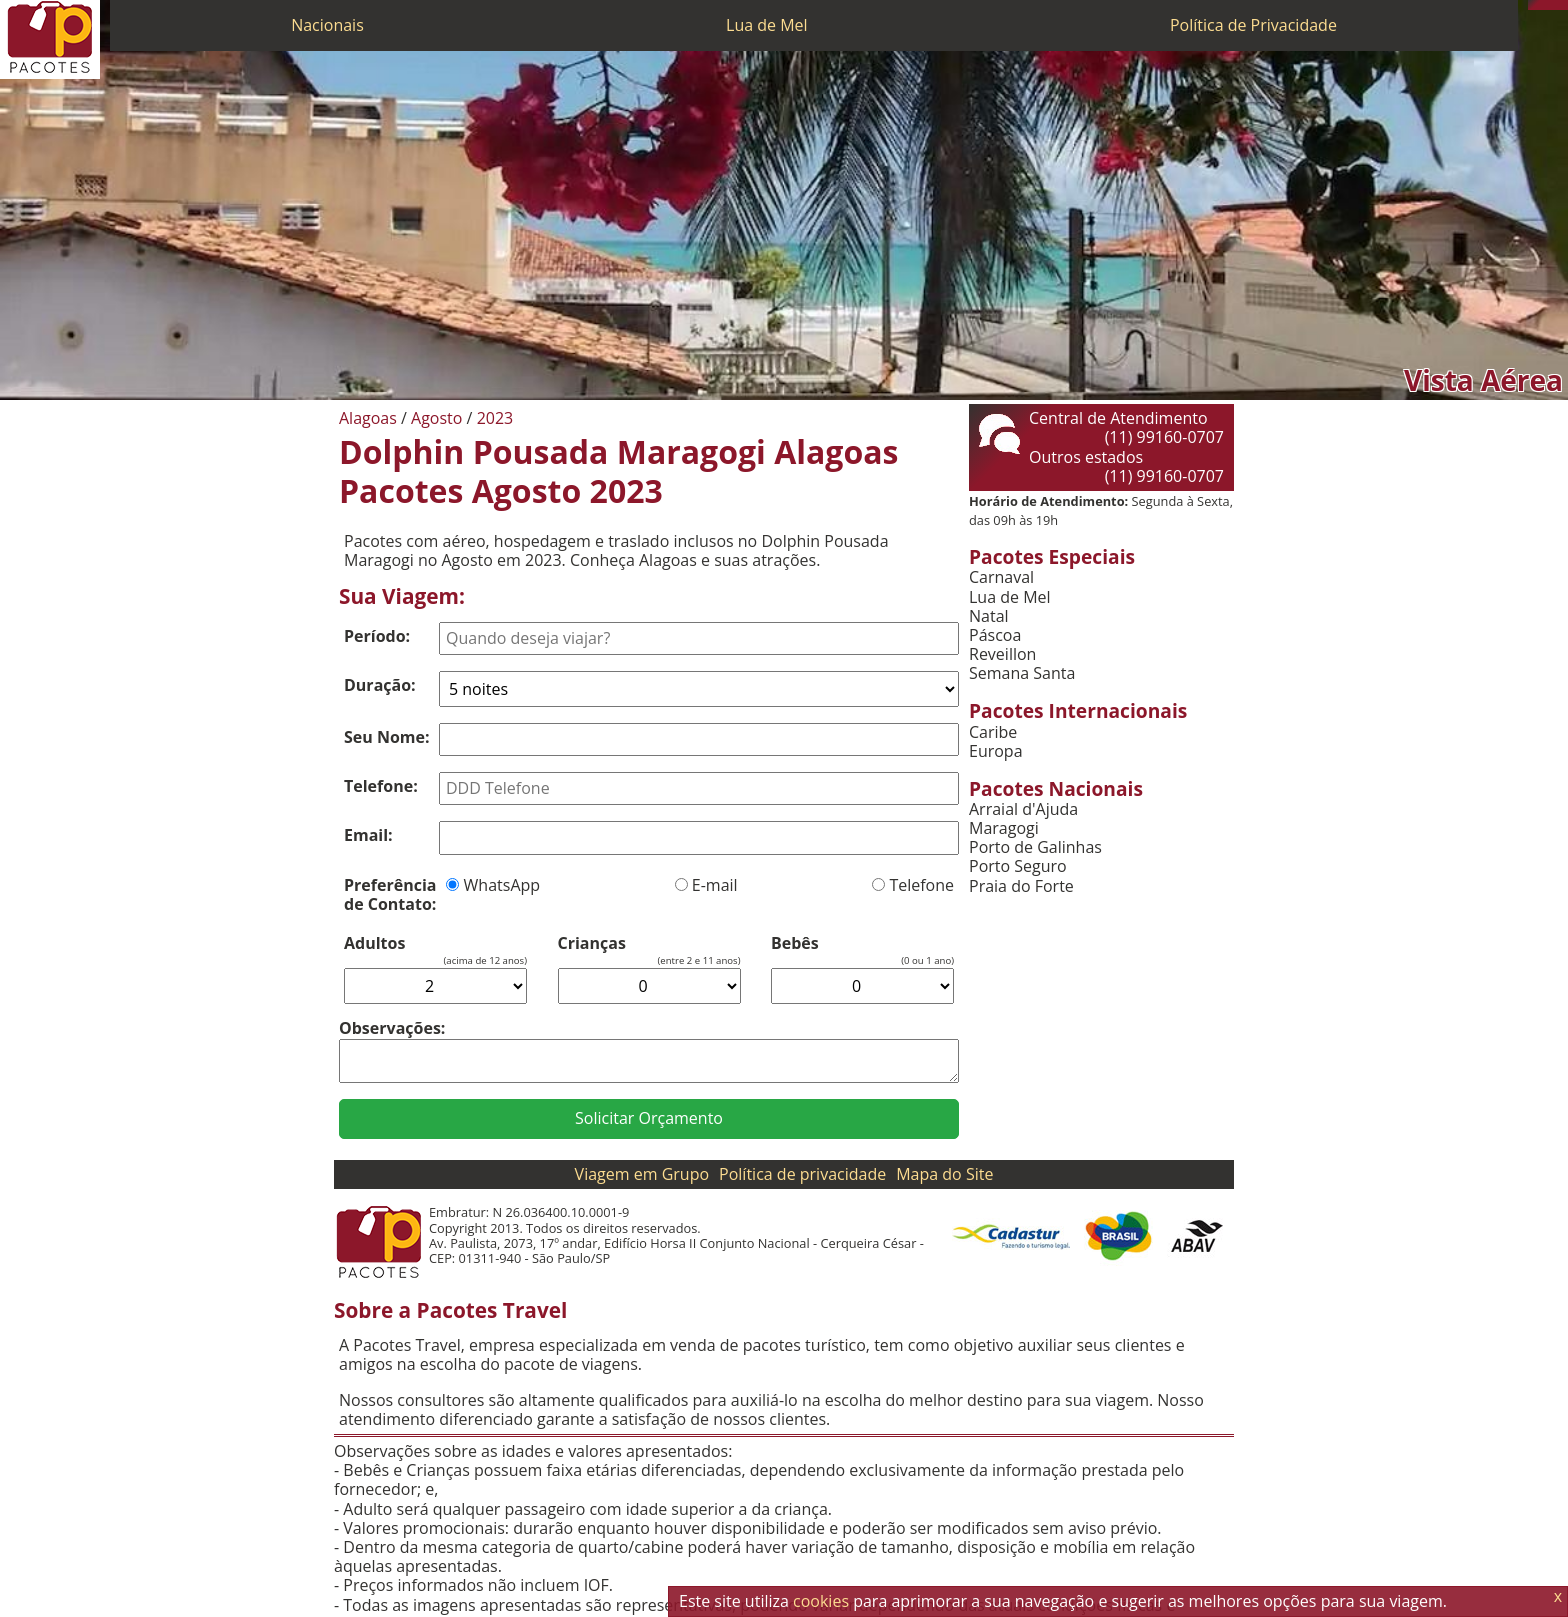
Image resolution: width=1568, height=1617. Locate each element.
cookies (821, 1601)
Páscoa (995, 635)
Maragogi (1004, 828)
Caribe (993, 732)
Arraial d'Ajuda (1023, 809)
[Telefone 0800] (1533, 5)
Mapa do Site (944, 1174)
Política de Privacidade (1253, 25)
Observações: (392, 1028)
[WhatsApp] (1543, 5)
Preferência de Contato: (390, 894)
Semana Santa (1022, 673)
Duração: (380, 685)
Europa (996, 751)
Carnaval (1001, 577)
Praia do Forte (1021, 886)
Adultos (374, 943)
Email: (368, 835)
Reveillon (1002, 654)
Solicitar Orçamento (649, 1118)
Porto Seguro (1018, 866)
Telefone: (381, 786)
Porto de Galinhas (1035, 847)
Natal (989, 616)
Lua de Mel (767, 25)
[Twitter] (1553, 5)
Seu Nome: (387, 737)
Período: (377, 636)
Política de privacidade (802, 1174)
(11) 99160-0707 (1164, 437)
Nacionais (327, 25)
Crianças (592, 943)
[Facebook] (1563, 5)
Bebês (795, 943)
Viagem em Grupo (642, 1174)
